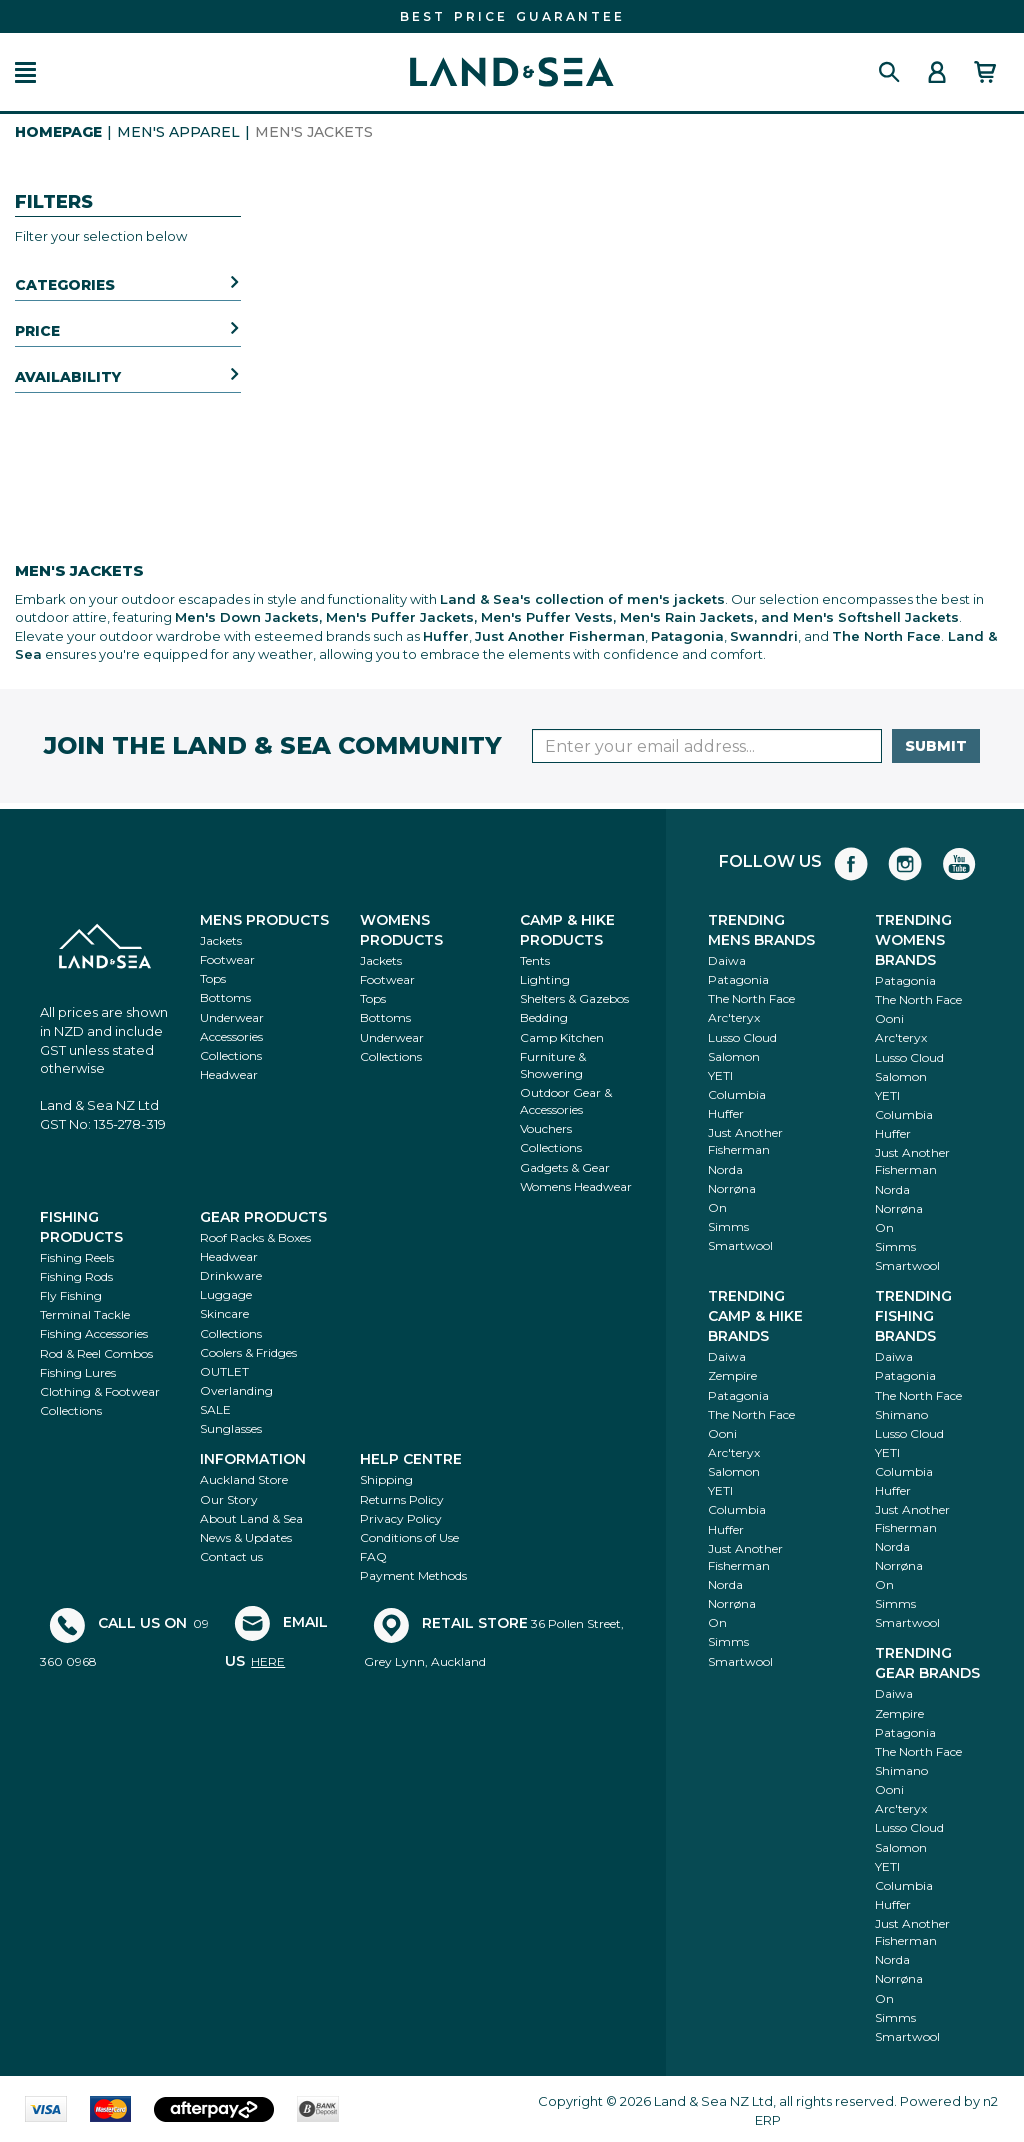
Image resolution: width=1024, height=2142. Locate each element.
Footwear (227, 959)
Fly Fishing (71, 1295)
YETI (720, 1075)
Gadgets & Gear (565, 1167)
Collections (231, 1055)
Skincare (224, 1313)
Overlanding (236, 1390)
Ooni (889, 1018)
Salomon (734, 1056)
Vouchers (546, 1128)
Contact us (231, 1556)
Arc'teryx (734, 1017)
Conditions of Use (409, 1537)
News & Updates (246, 1537)
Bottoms (225, 997)
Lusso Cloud (742, 1037)
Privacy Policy (401, 1518)
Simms (728, 1226)
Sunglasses (231, 1428)
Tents (535, 960)
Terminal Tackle (85, 1314)
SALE (215, 1409)
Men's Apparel (178, 132)
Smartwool (740, 1245)
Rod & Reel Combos (96, 1353)
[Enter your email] (707, 746)
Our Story (229, 1499)
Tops (213, 978)
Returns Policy (402, 1499)
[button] (25, 72)
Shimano (901, 1414)
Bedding (544, 1017)
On (717, 1207)
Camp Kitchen (562, 1037)
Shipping (386, 1479)
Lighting (545, 979)
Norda (725, 1169)
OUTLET (224, 1371)
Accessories (231, 1036)
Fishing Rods (76, 1276)
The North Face (751, 998)
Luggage (226, 1294)
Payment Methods (413, 1575)
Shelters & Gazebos (574, 998)
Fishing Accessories (94, 1333)
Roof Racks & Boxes (255, 1237)
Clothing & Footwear (100, 1391)
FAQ (373, 1556)
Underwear (232, 1017)
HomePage (58, 132)
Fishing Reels (77, 1257)
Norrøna (732, 1188)
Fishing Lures (78, 1372)
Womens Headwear (576, 1186)
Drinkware (231, 1275)
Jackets (221, 940)
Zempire (732, 1375)
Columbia (737, 1094)
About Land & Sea (251, 1518)
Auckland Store (244, 1479)
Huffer (726, 1113)
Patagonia (738, 979)
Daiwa (727, 960)
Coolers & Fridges (248, 1352)
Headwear (229, 1074)
